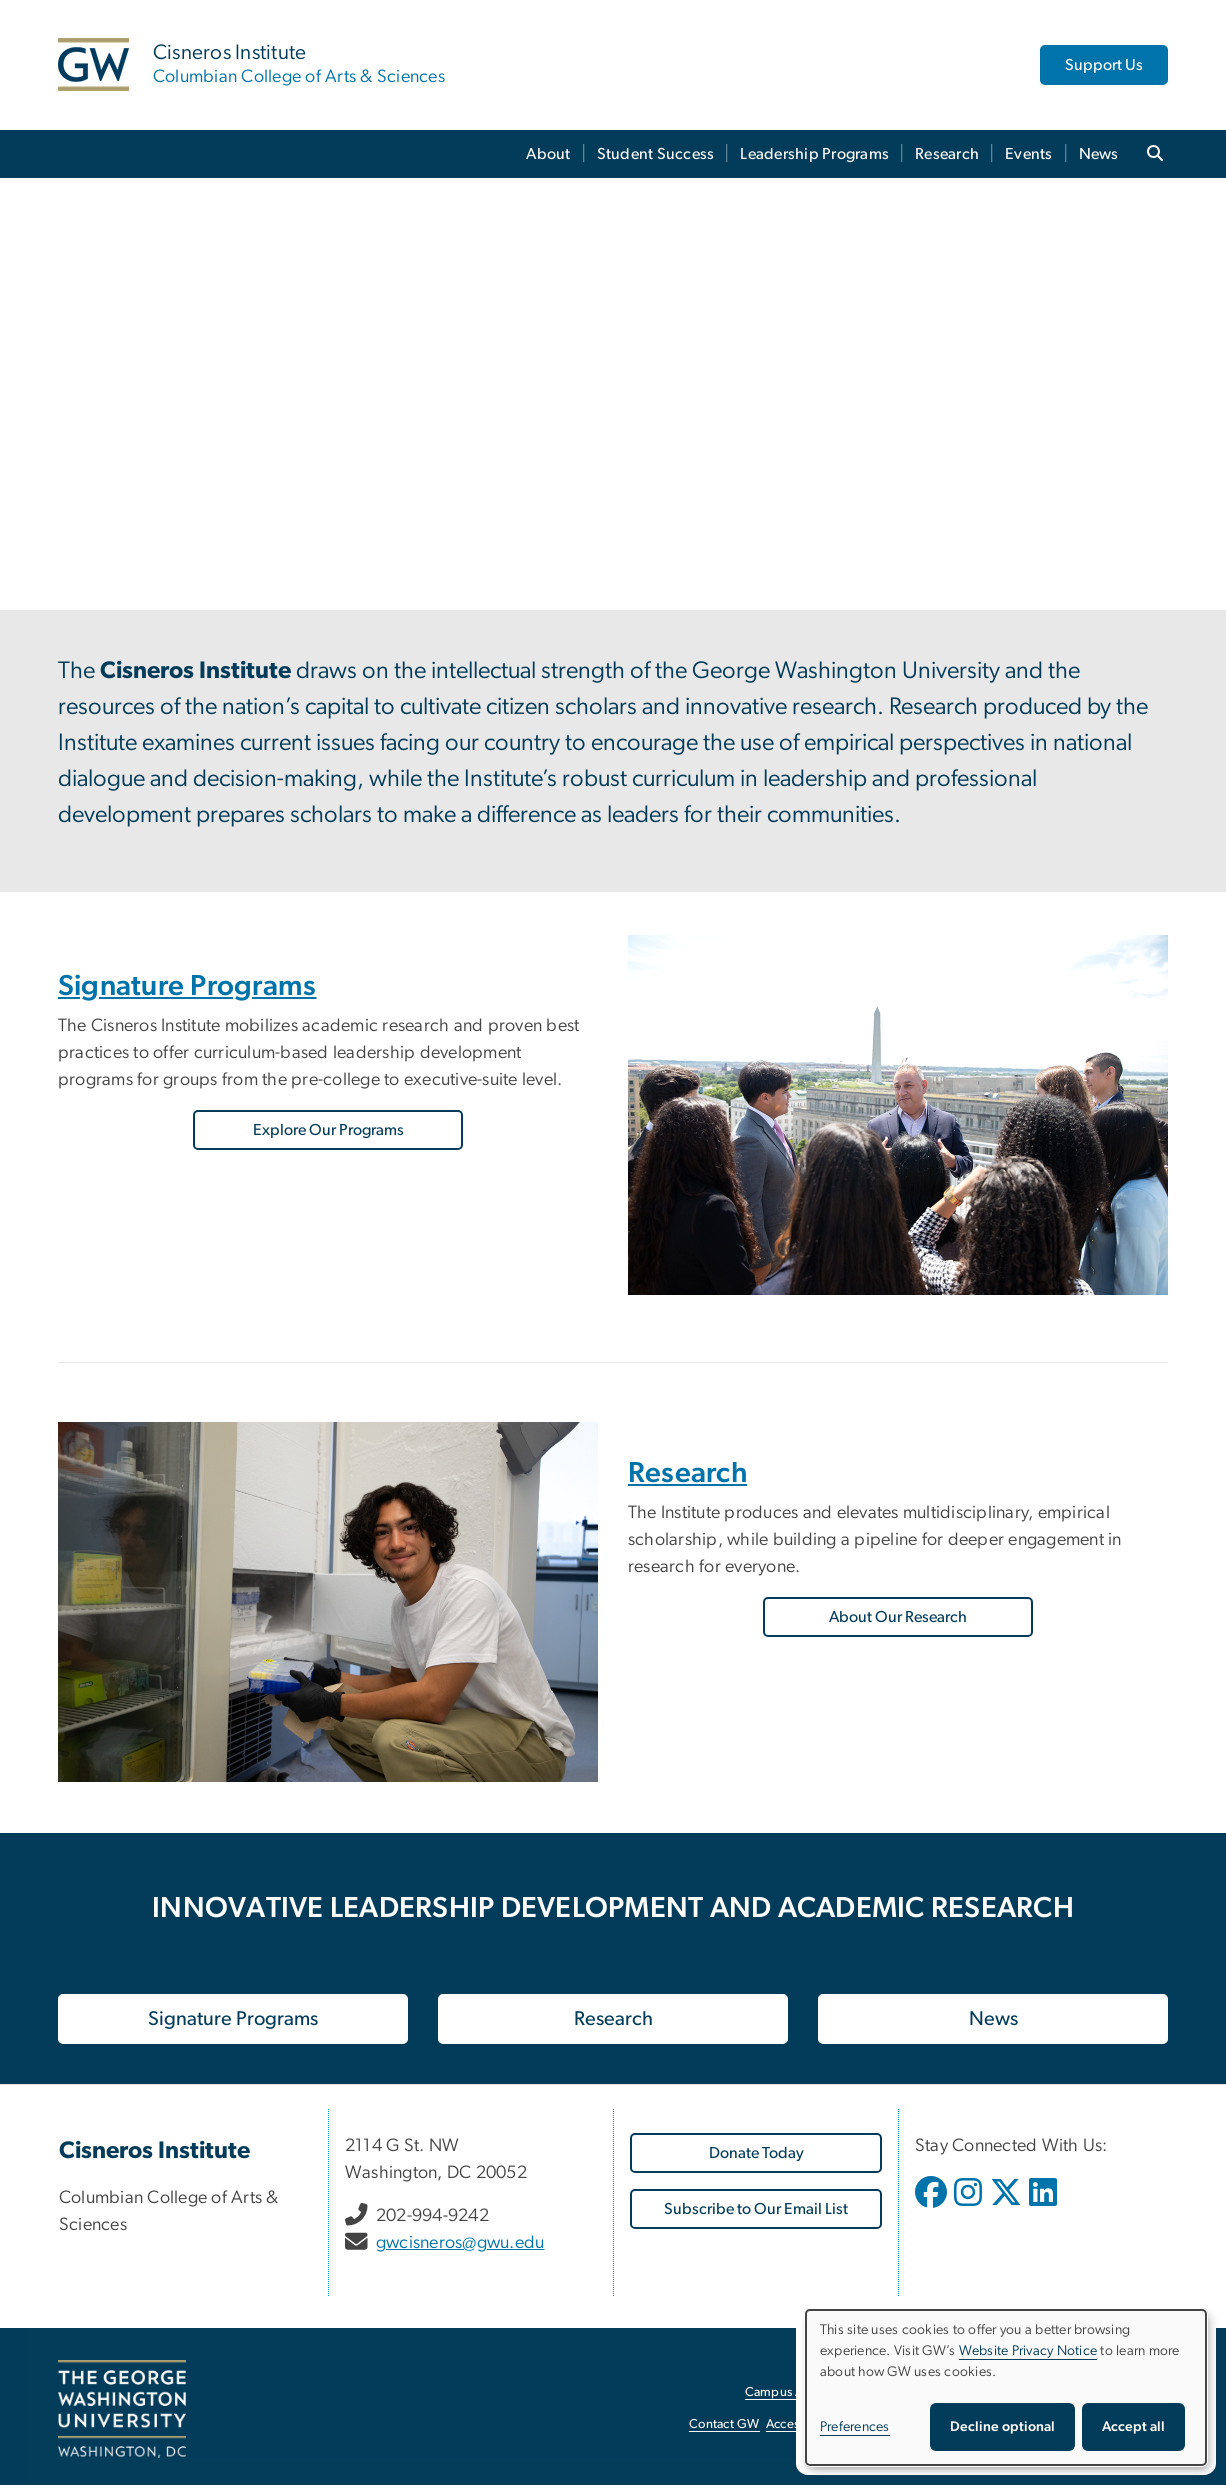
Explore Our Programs (328, 1130)
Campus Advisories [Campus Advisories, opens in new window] (799, 2392)
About (548, 154)
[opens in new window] (933, 2207)
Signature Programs (187, 986)
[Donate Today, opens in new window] (756, 2153)
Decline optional (1002, 2427)
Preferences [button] (855, 2427)
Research (947, 154)
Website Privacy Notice (1028, 2351)
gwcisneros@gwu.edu (460, 2243)
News (1099, 154)
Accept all (1133, 2427)
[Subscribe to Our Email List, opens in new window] (756, 2209)
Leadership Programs (814, 154)
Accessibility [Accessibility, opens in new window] (801, 2424)
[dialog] (1006, 2387)
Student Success (656, 154)
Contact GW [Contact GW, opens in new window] (724, 2424)
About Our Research (898, 1617)
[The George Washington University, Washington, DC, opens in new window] (122, 2409)
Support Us (1104, 65)
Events (1029, 154)
